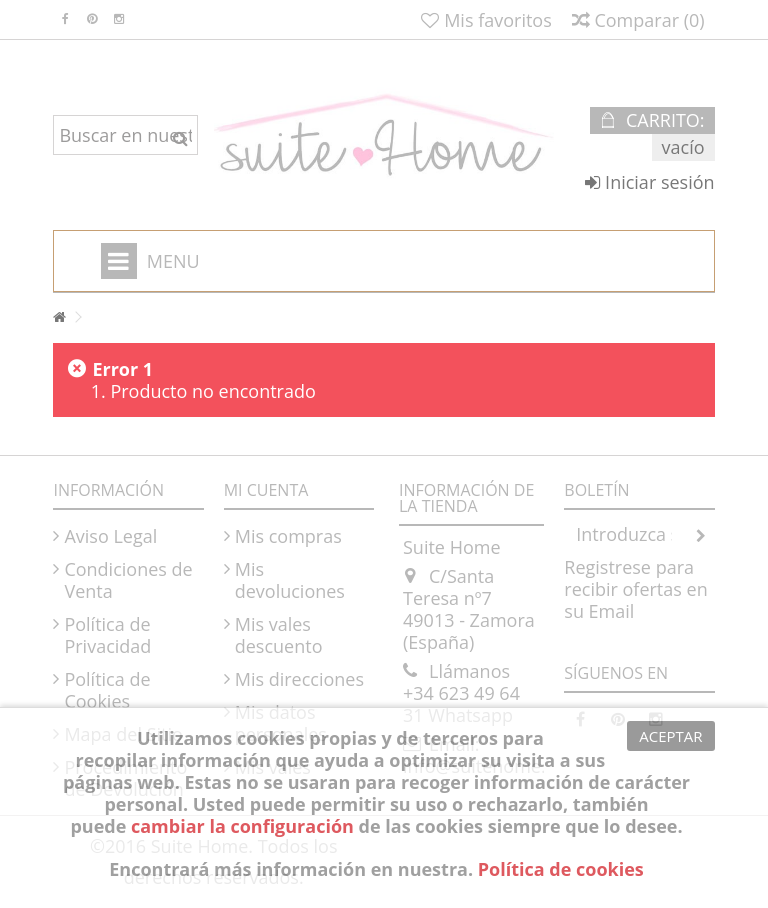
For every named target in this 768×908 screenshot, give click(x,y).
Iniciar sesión (649, 182)
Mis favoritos (486, 20)
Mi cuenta (266, 490)
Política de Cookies (107, 690)
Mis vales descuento (279, 635)
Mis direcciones (299, 679)
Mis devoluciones (290, 580)
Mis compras (288, 536)
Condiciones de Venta (128, 580)
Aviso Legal (110, 536)
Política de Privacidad (107, 635)
